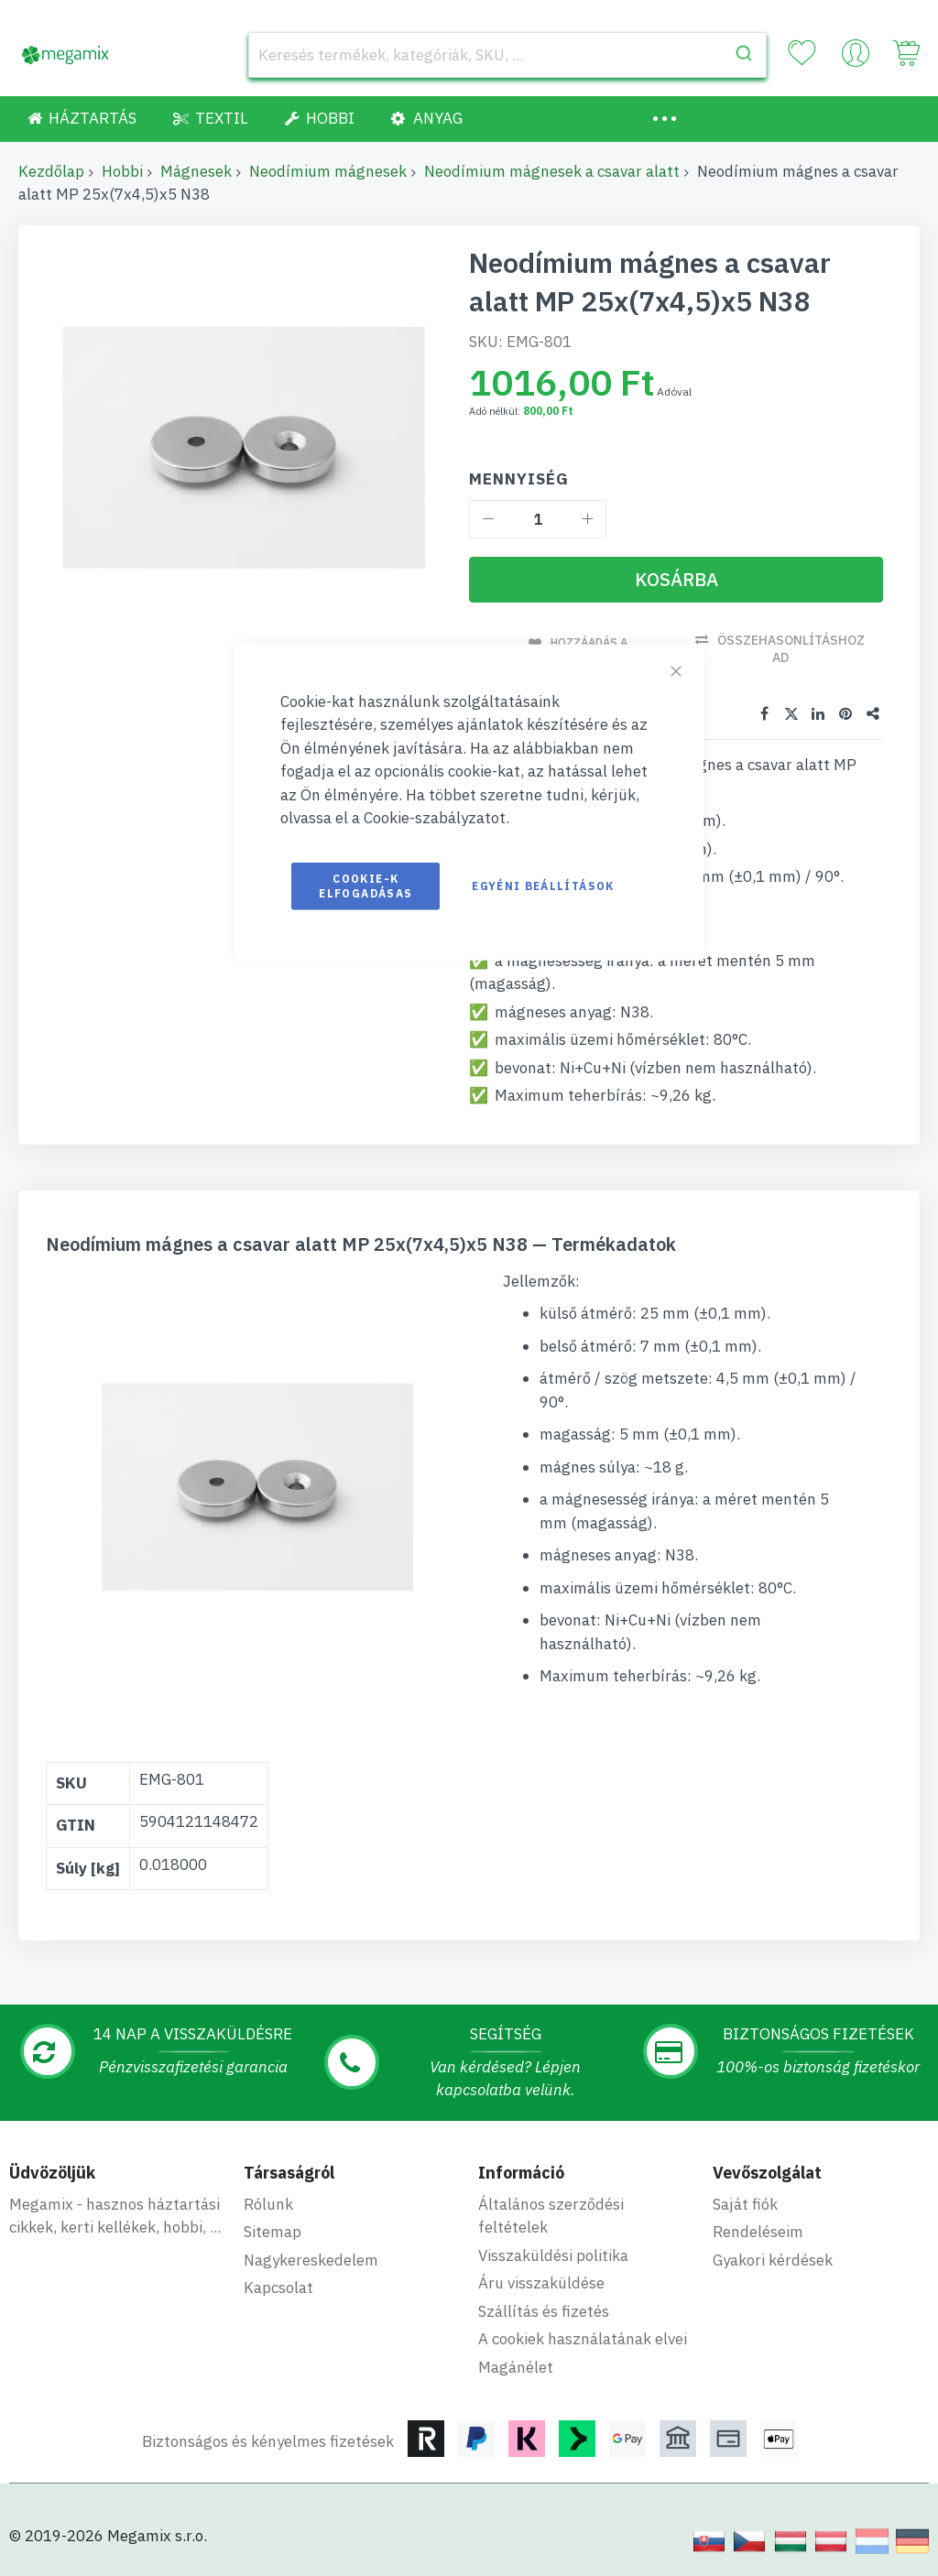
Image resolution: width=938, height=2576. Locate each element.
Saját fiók (745, 2202)
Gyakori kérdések (773, 2258)
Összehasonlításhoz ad (794, 649)
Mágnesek (196, 171)
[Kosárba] (676, 580)
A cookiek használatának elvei (582, 2338)
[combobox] (507, 55)
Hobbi (122, 171)
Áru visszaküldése (541, 2282)
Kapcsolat (278, 2287)
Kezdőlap (51, 171)
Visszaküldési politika (553, 2254)
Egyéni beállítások (543, 885)
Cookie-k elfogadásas (365, 885)
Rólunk (268, 2202)
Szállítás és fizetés (543, 2309)
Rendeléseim (758, 2231)
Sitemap (272, 2231)
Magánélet (515, 2365)
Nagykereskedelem (311, 2258)
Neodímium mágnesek (328, 171)
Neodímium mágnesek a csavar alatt (552, 171)
